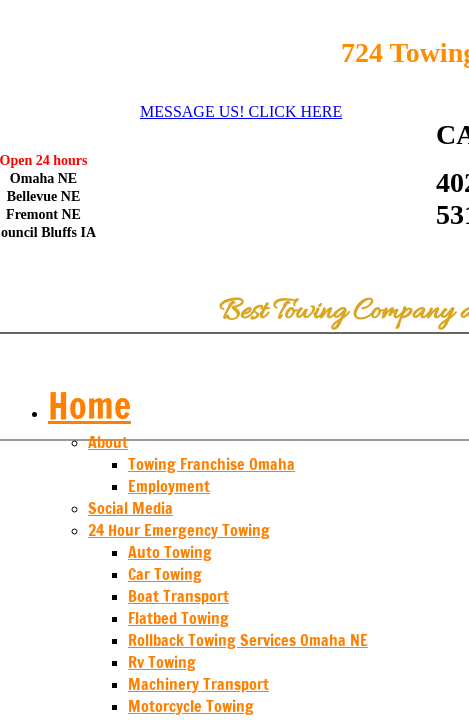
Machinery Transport (198, 684)
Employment (169, 486)
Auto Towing (170, 552)
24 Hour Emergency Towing (179, 530)
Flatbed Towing (178, 618)
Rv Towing (162, 662)
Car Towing (165, 574)
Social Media (130, 508)
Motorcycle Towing (191, 706)
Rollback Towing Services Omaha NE (248, 640)
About (108, 442)
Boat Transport (178, 596)
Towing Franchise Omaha (211, 464)
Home (89, 405)
